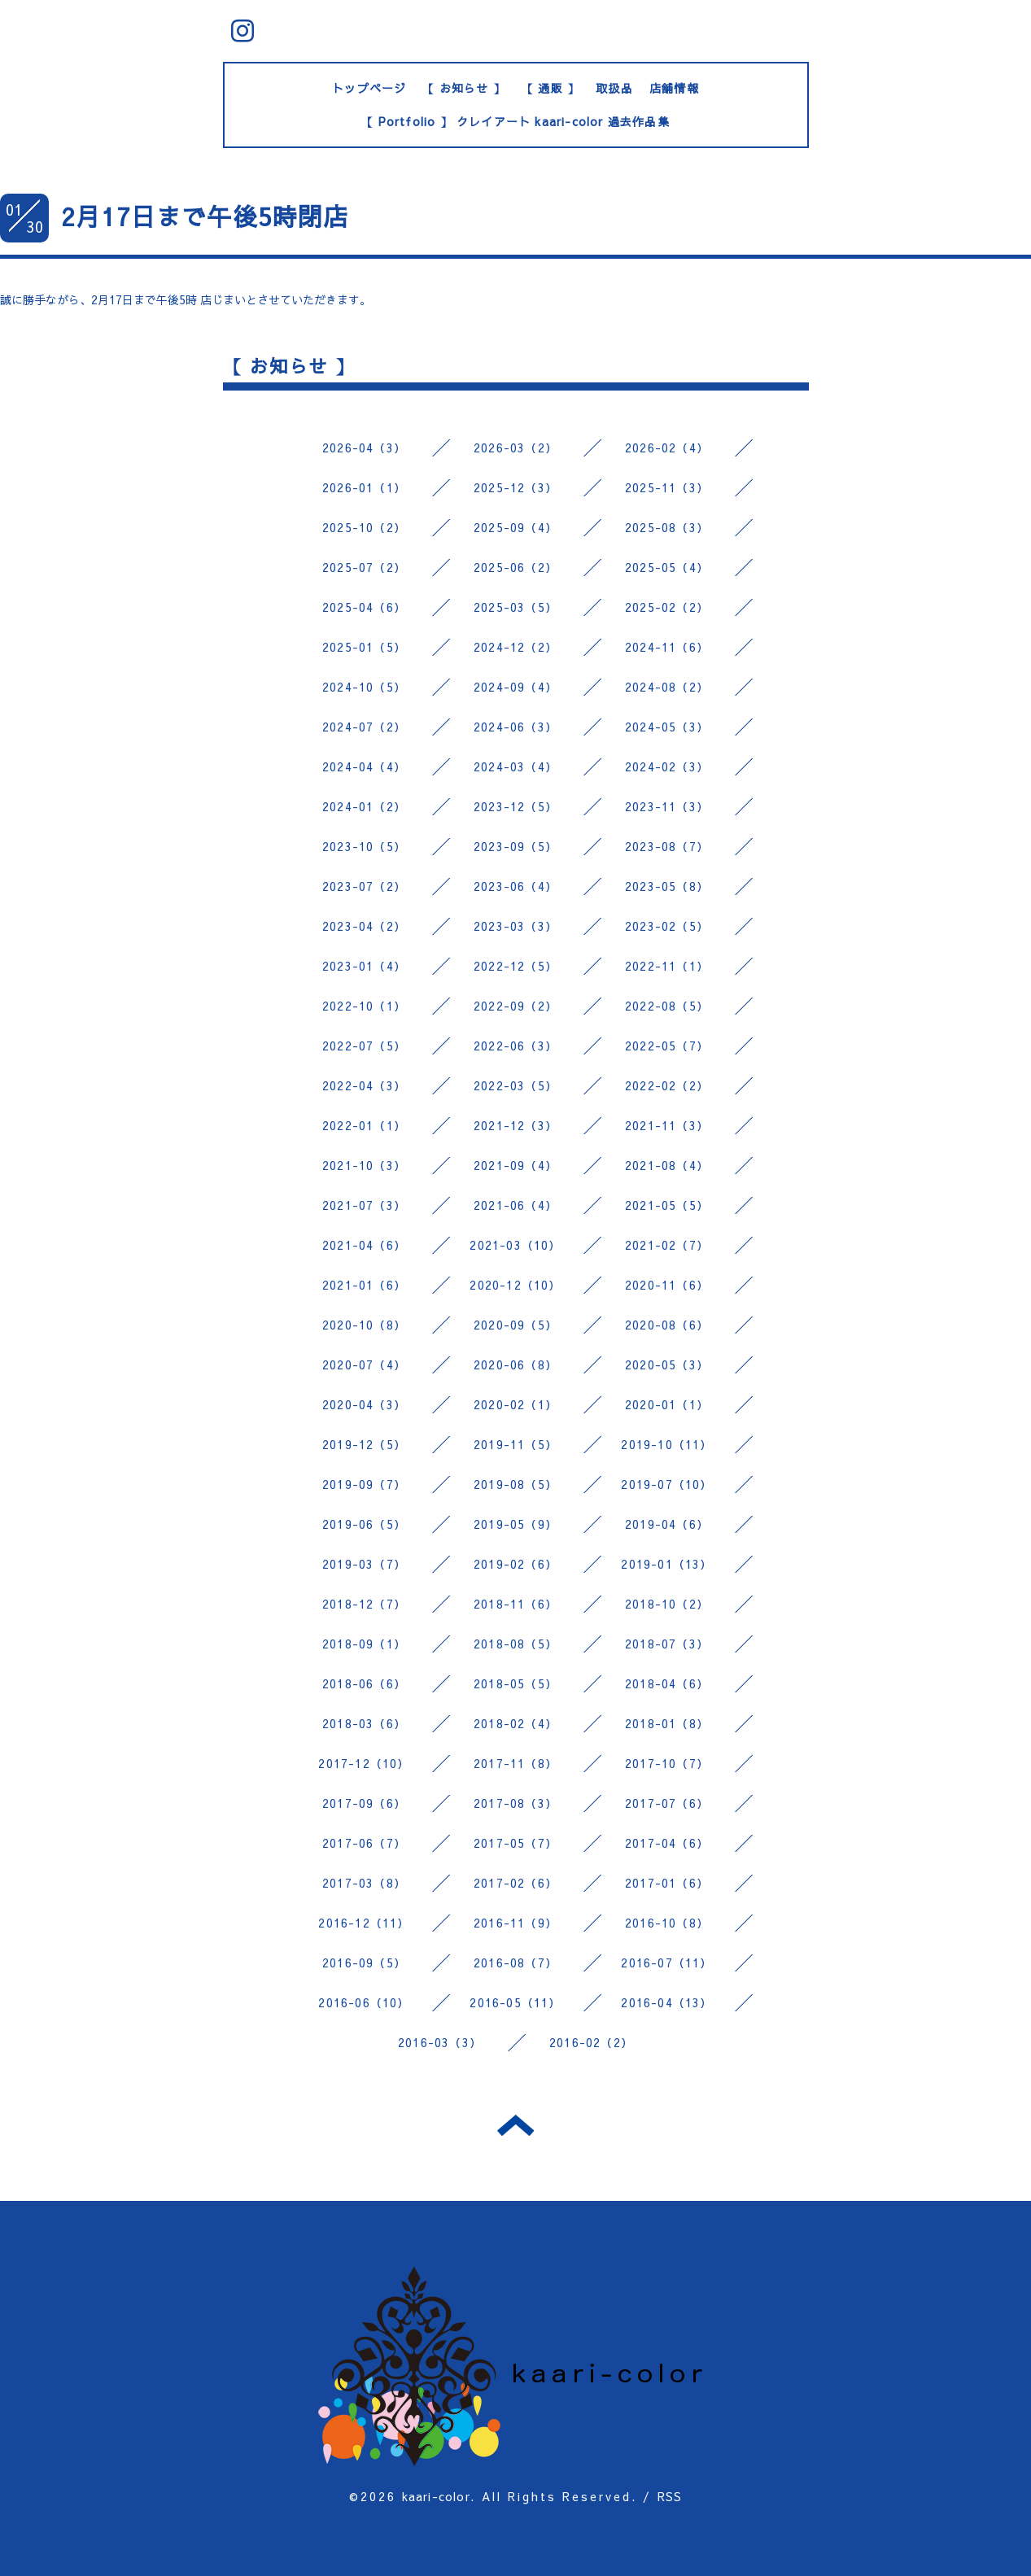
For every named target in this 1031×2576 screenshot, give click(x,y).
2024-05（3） (667, 726)
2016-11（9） (515, 1923)
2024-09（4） (515, 687)
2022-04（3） (364, 1085)
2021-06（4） (515, 1205)
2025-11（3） (667, 487)
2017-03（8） (364, 1883)
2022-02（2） (667, 1085)
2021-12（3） (515, 1125)
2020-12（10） (515, 1285)
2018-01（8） (667, 1723)
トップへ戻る (515, 2125)
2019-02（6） (515, 1564)
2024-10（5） (364, 687)
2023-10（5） (364, 846)
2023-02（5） (667, 926)
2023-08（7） (667, 846)
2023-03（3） (515, 926)
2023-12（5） (515, 806)
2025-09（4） (515, 527)
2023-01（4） (364, 966)
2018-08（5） (515, 1643)
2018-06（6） (364, 1683)
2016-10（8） (667, 1923)
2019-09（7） (364, 1484)
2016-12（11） (363, 1923)
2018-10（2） (667, 1604)
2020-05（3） (667, 1364)
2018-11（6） (515, 1604)
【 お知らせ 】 (463, 88)
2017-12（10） (363, 1763)
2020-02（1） (515, 1404)
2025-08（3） (667, 527)
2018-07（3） (667, 1643)
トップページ (369, 88)
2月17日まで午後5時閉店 (205, 216)
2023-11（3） (667, 806)
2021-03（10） (515, 1245)
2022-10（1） (364, 1006)
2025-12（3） (515, 487)
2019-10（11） (666, 1444)
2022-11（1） (667, 966)
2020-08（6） (667, 1324)
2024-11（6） (667, 647)
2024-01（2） (364, 806)
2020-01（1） (667, 1404)
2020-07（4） (364, 1364)
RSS (670, 2496)
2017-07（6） (667, 1803)
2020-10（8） (364, 1324)
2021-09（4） (515, 1165)
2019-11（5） (515, 1444)
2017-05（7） (515, 1843)
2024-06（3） (515, 726)
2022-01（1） (364, 1125)
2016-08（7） (515, 1962)
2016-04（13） (666, 2002)
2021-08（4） (667, 1165)
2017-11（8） (515, 1763)
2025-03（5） (515, 607)
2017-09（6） (364, 1803)
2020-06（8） (515, 1364)
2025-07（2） (364, 567)
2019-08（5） (515, 1484)
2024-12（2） (515, 647)
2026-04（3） (364, 447)
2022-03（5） (515, 1085)
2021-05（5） (667, 1205)
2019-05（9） (515, 1524)
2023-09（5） (515, 846)
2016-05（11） (515, 2002)
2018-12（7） (364, 1604)
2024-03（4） (515, 766)
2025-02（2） (667, 607)
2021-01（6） (364, 1285)
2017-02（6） (515, 1883)
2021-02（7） (667, 1245)
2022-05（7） (667, 1045)
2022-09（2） (515, 1006)
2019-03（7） (364, 1564)
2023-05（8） (667, 886)
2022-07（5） (364, 1045)
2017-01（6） (667, 1883)
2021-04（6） (364, 1245)
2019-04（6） (667, 1524)
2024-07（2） (364, 726)
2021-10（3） (364, 1165)
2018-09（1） (364, 1643)
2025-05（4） (667, 567)
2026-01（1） (364, 487)
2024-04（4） (364, 766)
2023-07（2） (364, 886)
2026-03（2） (515, 447)
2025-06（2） (515, 567)
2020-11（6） (667, 1285)
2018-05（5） (515, 1683)
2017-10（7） (667, 1763)
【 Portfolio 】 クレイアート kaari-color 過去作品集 (515, 121)
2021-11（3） (667, 1125)
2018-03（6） (364, 1723)
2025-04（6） (364, 607)
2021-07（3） (364, 1205)
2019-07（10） (666, 1484)
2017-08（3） (515, 1803)
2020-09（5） (515, 1324)
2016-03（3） (440, 2042)
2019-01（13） (666, 1564)
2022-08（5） (667, 1006)
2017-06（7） (364, 1843)
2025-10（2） (364, 527)
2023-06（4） (515, 886)
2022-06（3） (515, 1045)
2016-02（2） (591, 2042)
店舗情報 (674, 88)
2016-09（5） (364, 1962)
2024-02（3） (667, 766)
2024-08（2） (667, 687)
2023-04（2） (364, 926)
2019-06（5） (364, 1524)
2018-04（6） (667, 1683)
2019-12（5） (364, 1444)
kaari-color (436, 2496)
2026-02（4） (667, 447)
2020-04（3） (364, 1404)
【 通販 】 (550, 88)
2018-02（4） (515, 1723)
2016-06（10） (363, 2002)
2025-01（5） (364, 647)
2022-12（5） (515, 966)
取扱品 (614, 88)
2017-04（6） (667, 1843)
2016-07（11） (666, 1962)
